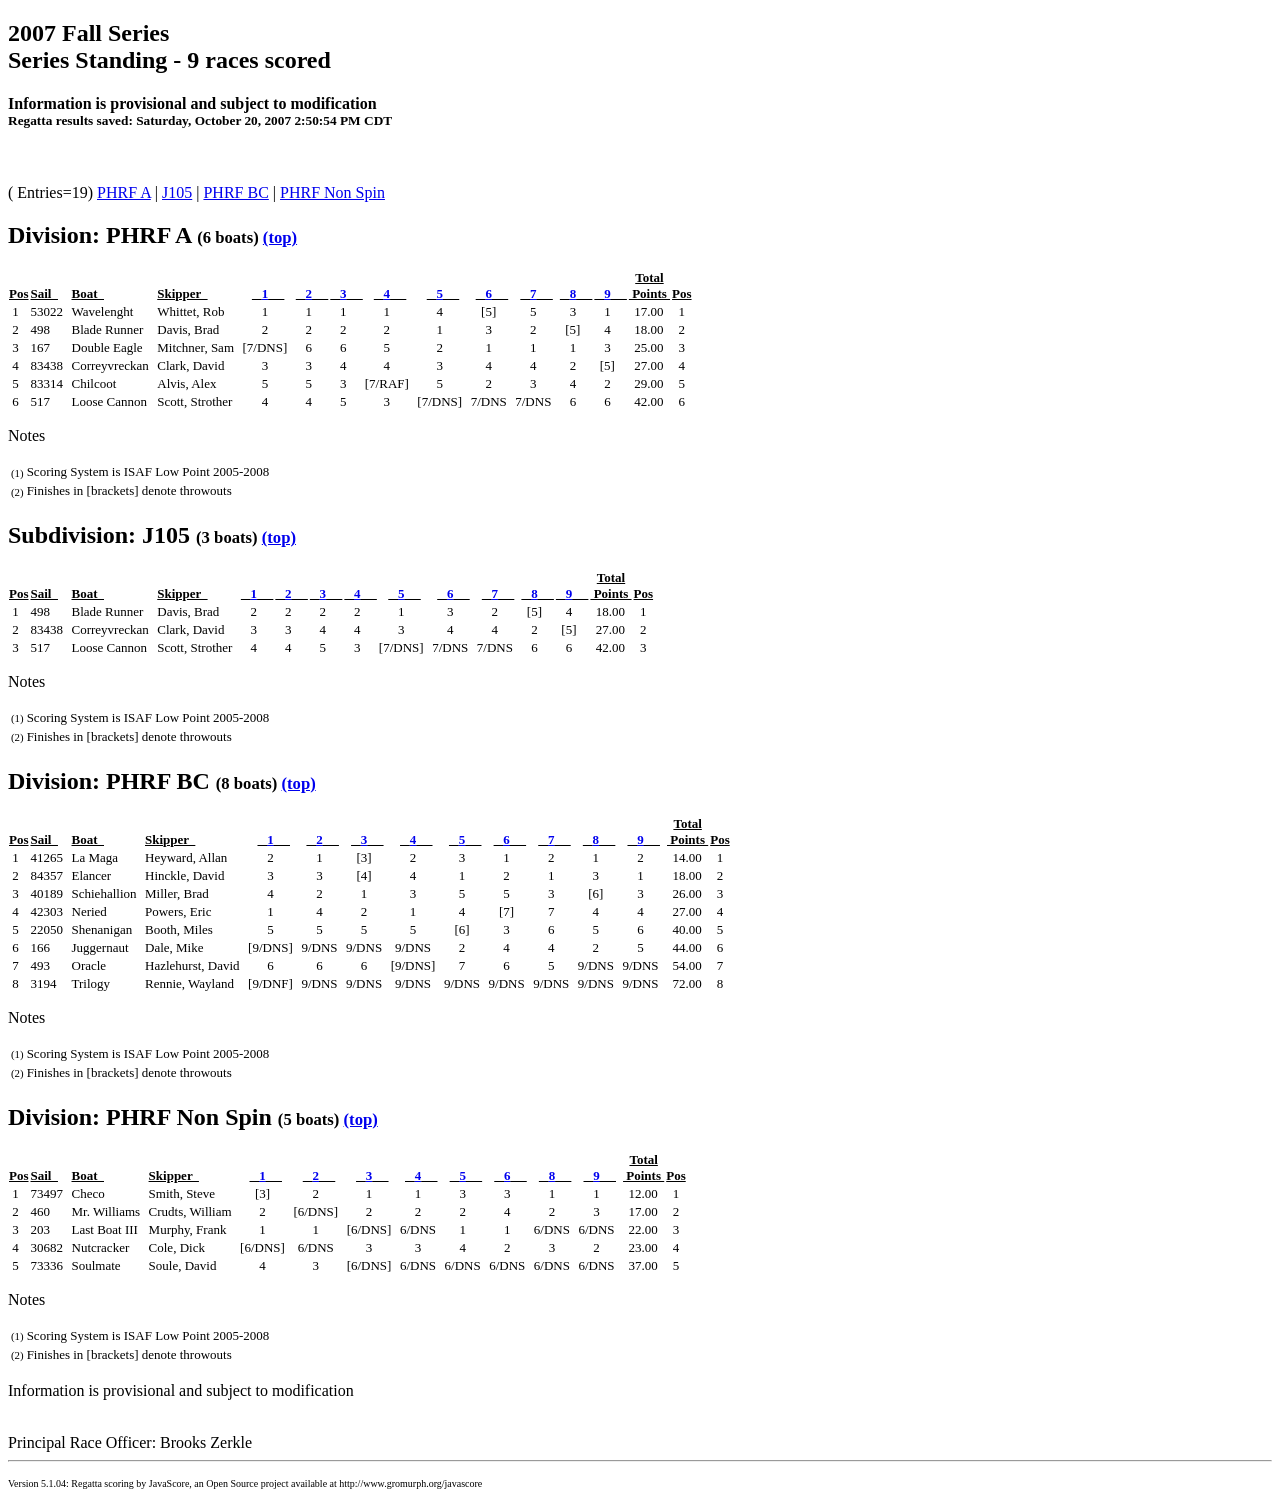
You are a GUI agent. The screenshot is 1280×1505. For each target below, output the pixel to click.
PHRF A (124, 192)
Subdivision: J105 (99, 535)
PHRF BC (235, 192)
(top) (280, 237)
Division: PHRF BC (109, 781)
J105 (177, 192)
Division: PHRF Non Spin (140, 1117)
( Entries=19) (52, 192)
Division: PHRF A (99, 235)
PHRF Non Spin (332, 192)
